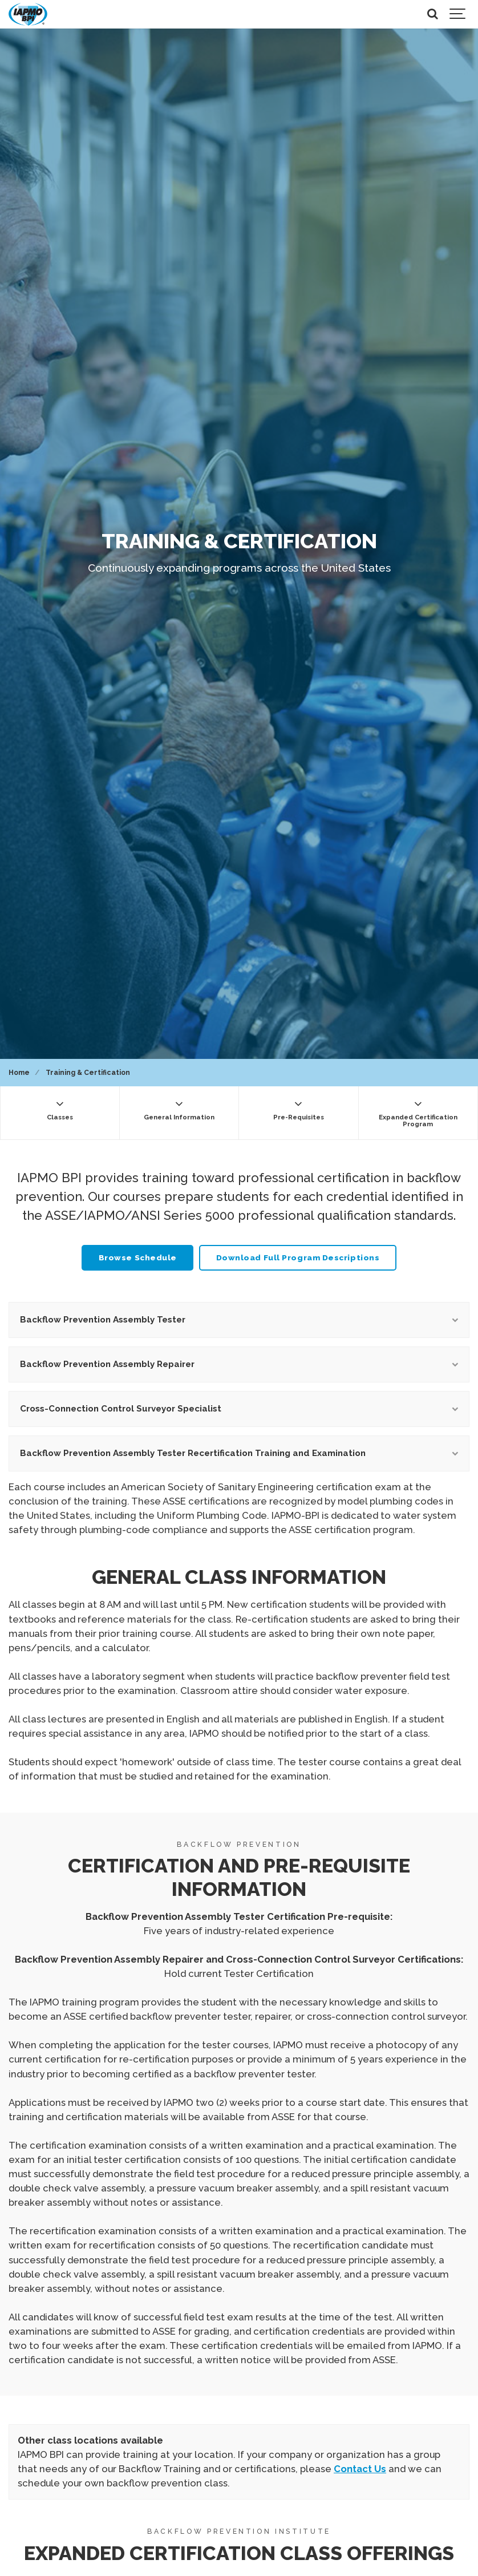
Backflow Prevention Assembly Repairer (239, 1364)
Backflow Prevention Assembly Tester (239, 1320)
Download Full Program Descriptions (298, 1257)
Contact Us (360, 2468)
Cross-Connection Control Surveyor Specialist (239, 1409)
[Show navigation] (458, 14)
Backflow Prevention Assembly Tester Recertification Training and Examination (239, 1453)
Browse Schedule (138, 1257)
